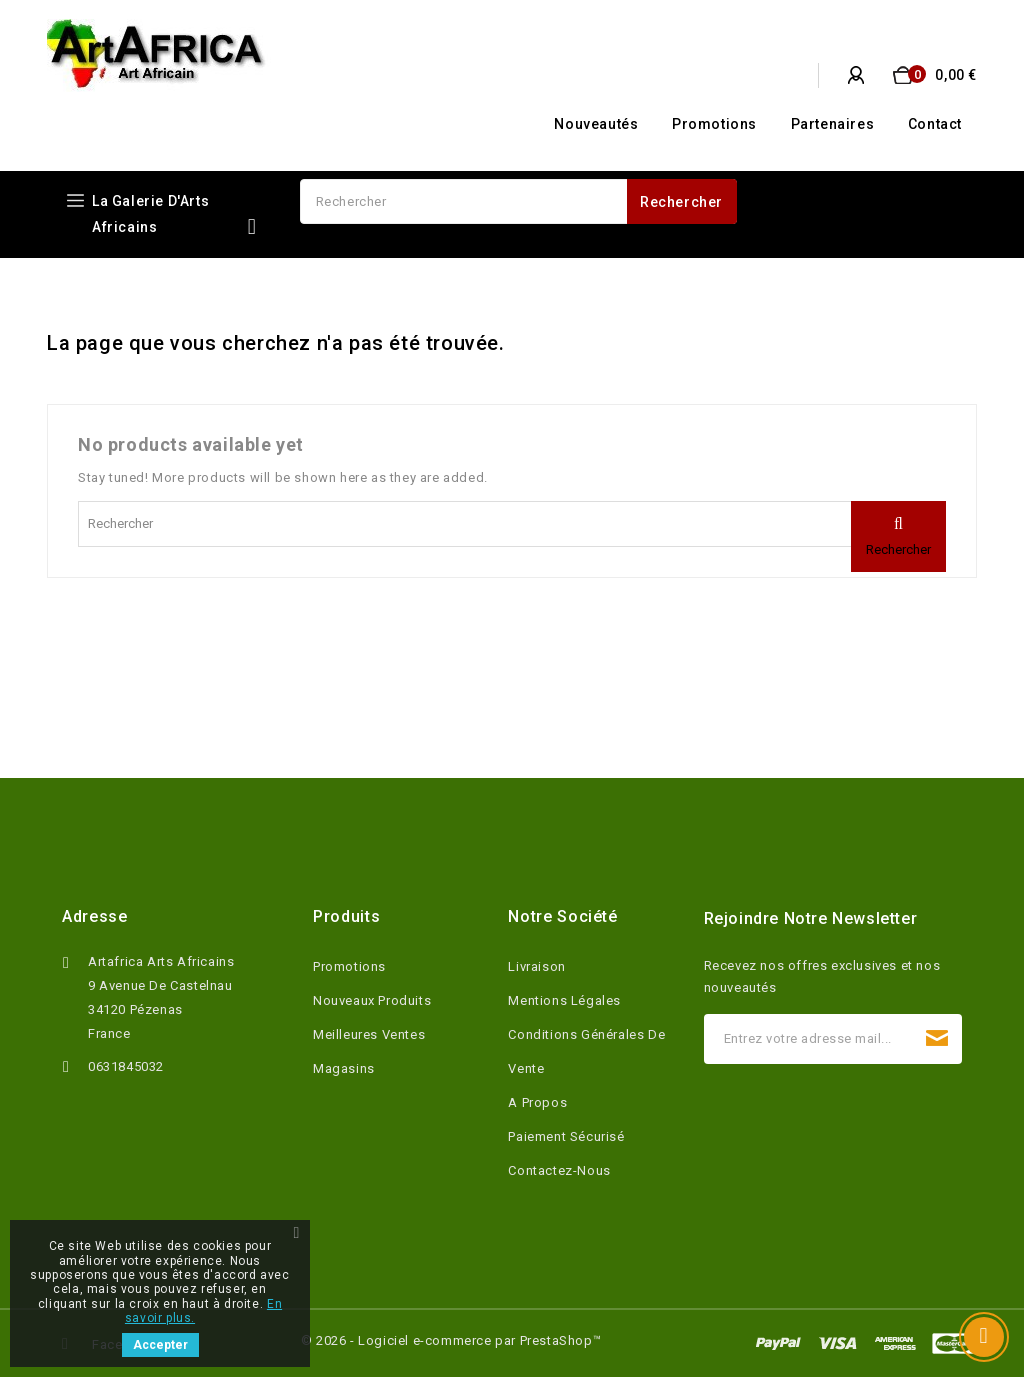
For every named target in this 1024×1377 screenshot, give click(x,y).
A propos (537, 1102)
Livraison (536, 966)
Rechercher (681, 202)
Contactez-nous (559, 1170)
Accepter (160, 1345)
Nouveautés (596, 124)
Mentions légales (564, 1000)
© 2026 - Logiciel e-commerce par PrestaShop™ (451, 1340)
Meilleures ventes (369, 1034)
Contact (935, 124)
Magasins (344, 1068)
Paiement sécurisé (566, 1136)
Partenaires (833, 124)
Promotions (714, 124)
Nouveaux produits (372, 1000)
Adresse (94, 916)
